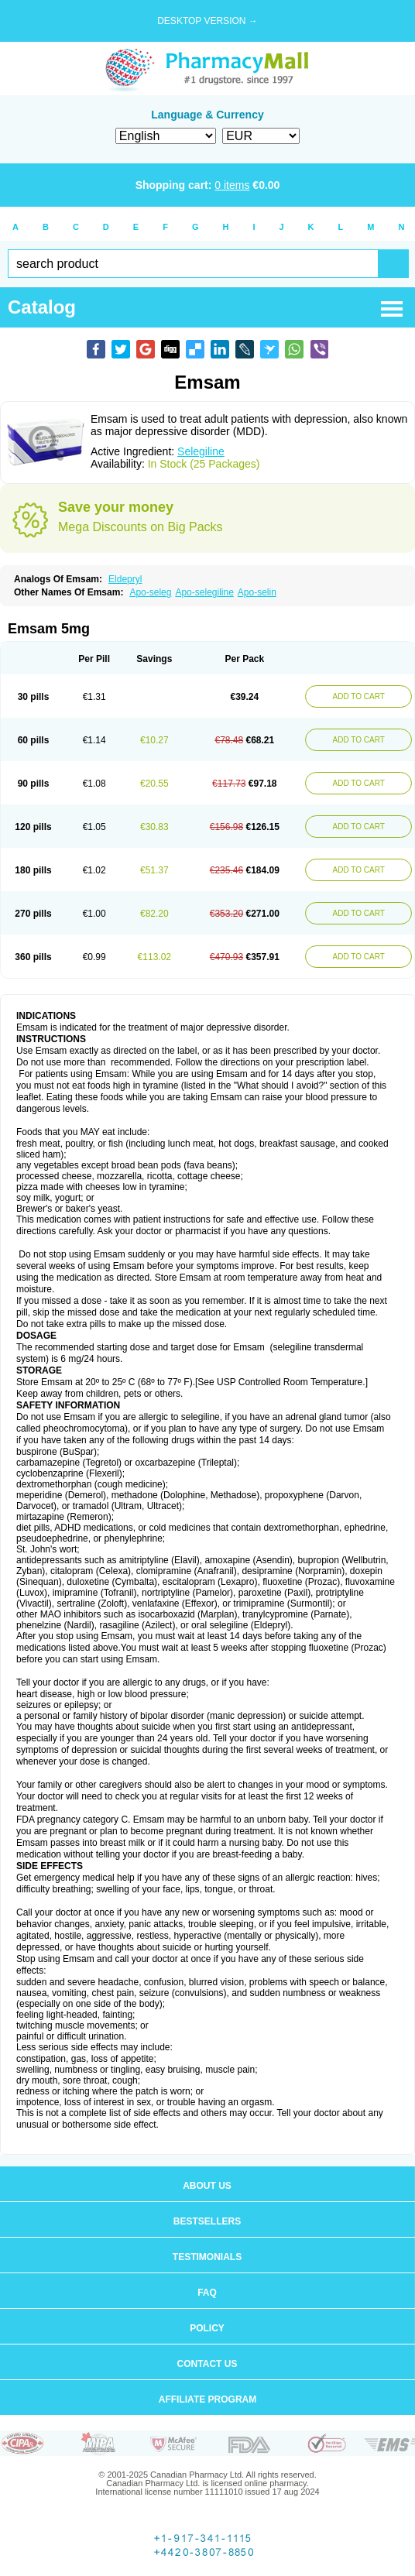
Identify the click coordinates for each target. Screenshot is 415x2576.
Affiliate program (207, 2399)
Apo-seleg (150, 592)
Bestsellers (207, 2221)
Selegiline (201, 451)
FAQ (207, 2292)
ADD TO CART (359, 696)
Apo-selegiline (204, 592)
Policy (207, 2328)
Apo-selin (257, 592)
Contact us (207, 2363)
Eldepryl (125, 579)
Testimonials (207, 2257)
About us (207, 2185)
